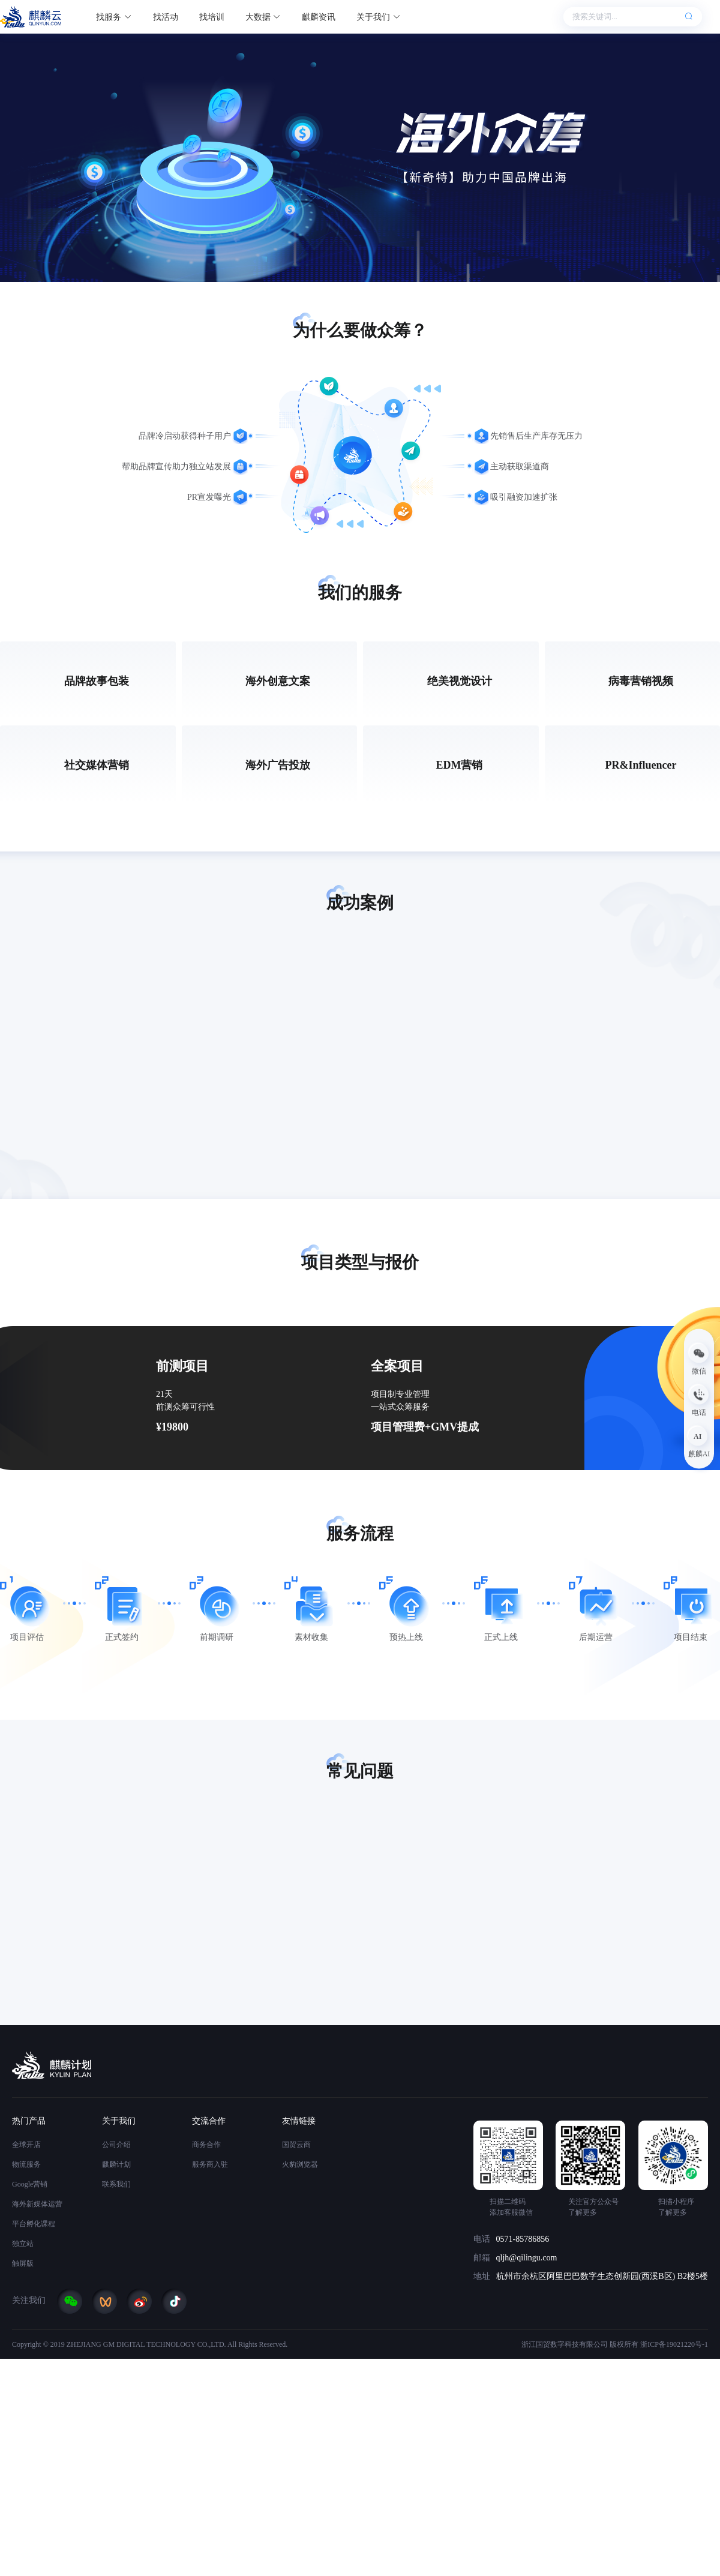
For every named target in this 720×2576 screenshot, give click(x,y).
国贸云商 (296, 2144)
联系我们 (116, 2184)
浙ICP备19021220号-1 (674, 2344)
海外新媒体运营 (37, 2204)
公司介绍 (116, 2144)
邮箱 (481, 2257)
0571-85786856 (523, 2239)
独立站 (23, 2243)
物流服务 (26, 2164)
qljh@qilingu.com (526, 2257)
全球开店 (26, 2144)
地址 (481, 2276)
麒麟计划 (116, 2164)
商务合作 (206, 2144)
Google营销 (29, 2184)
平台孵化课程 (33, 2224)
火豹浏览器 (300, 2164)
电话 (481, 2239)
